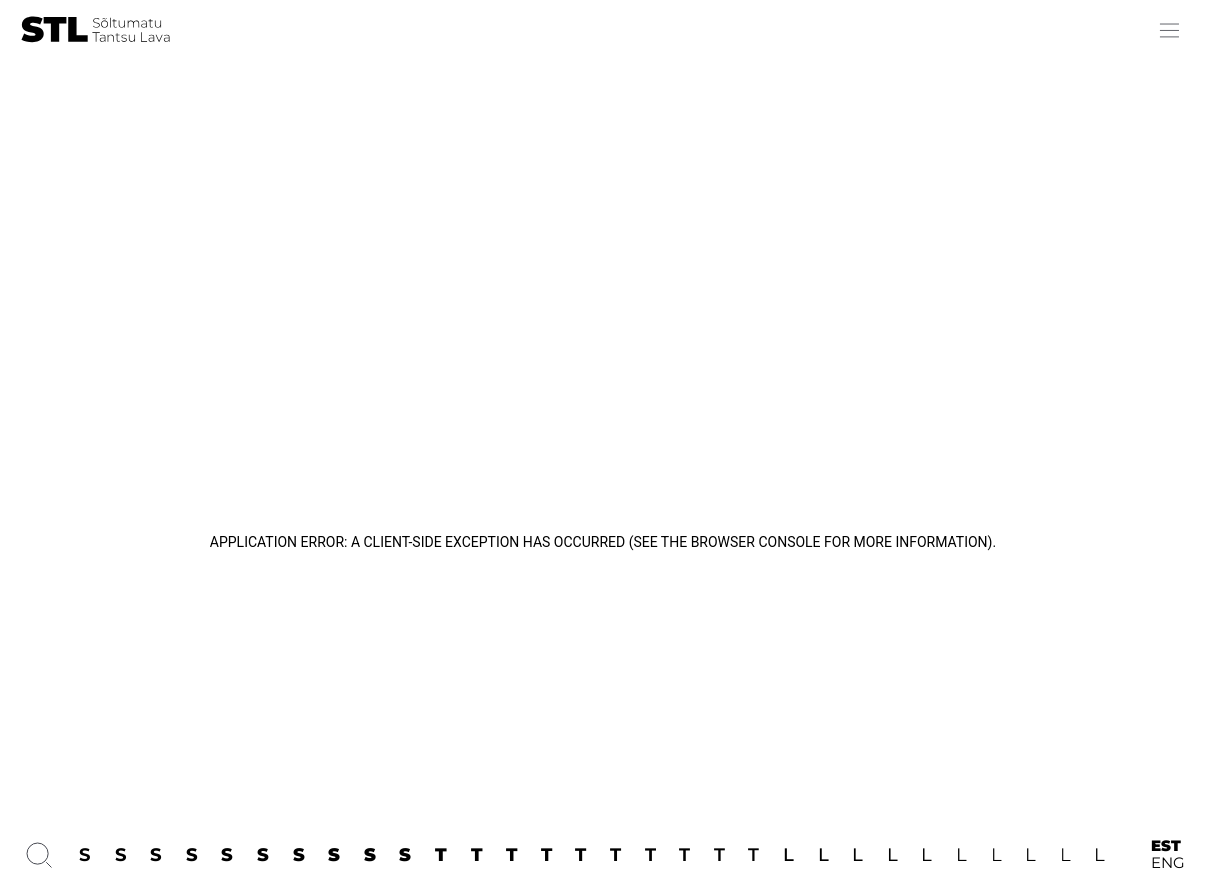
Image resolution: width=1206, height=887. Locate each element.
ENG (1168, 863)
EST (1166, 846)
